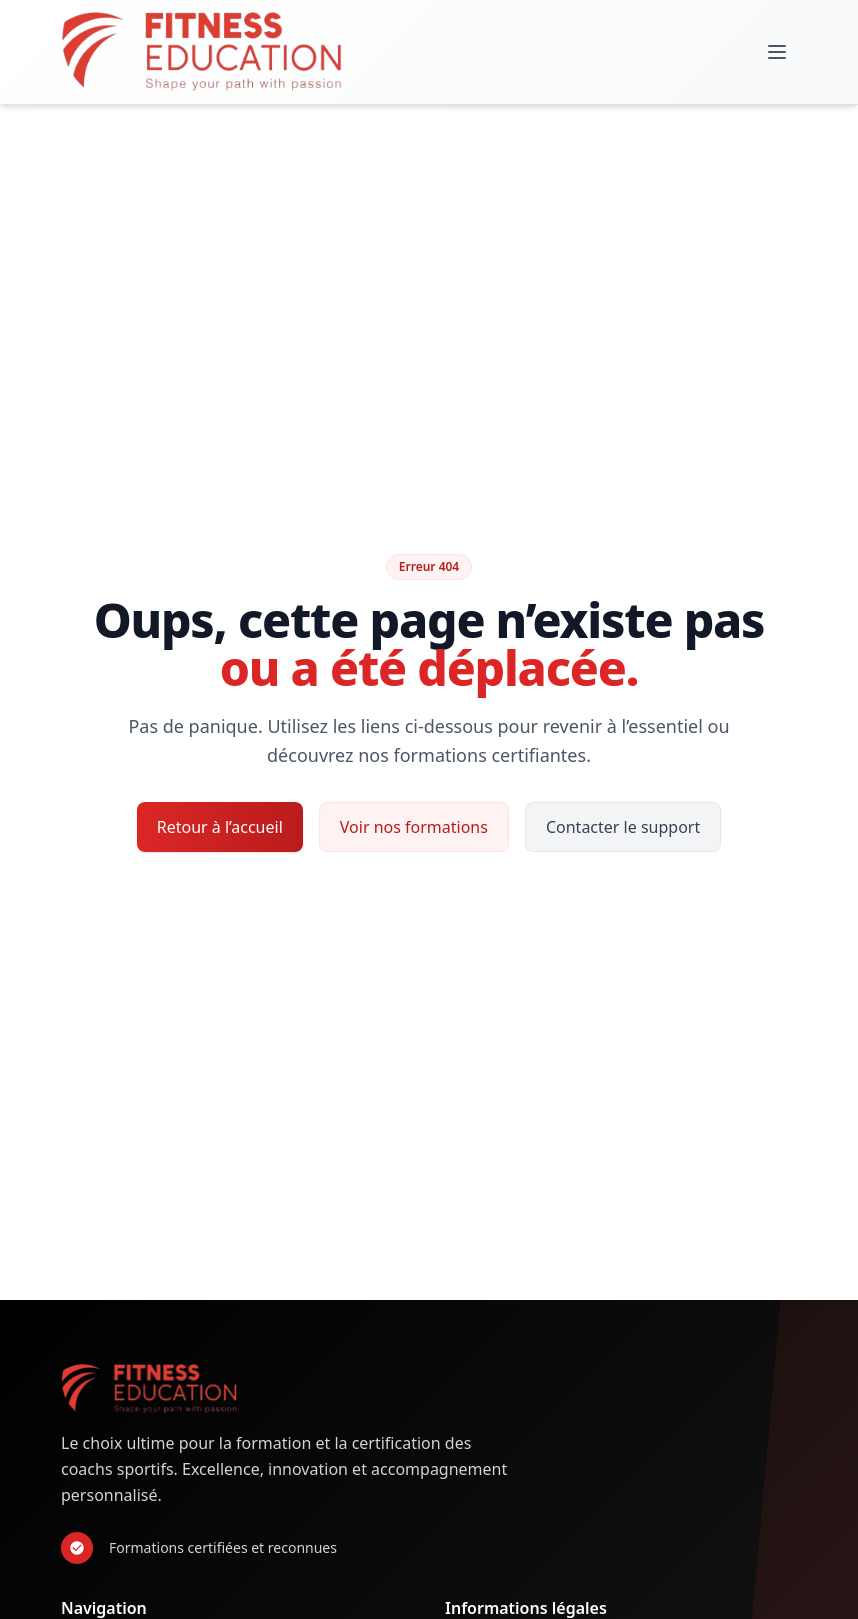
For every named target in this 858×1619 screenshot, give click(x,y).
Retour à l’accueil (220, 827)
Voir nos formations (414, 827)
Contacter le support (623, 827)
